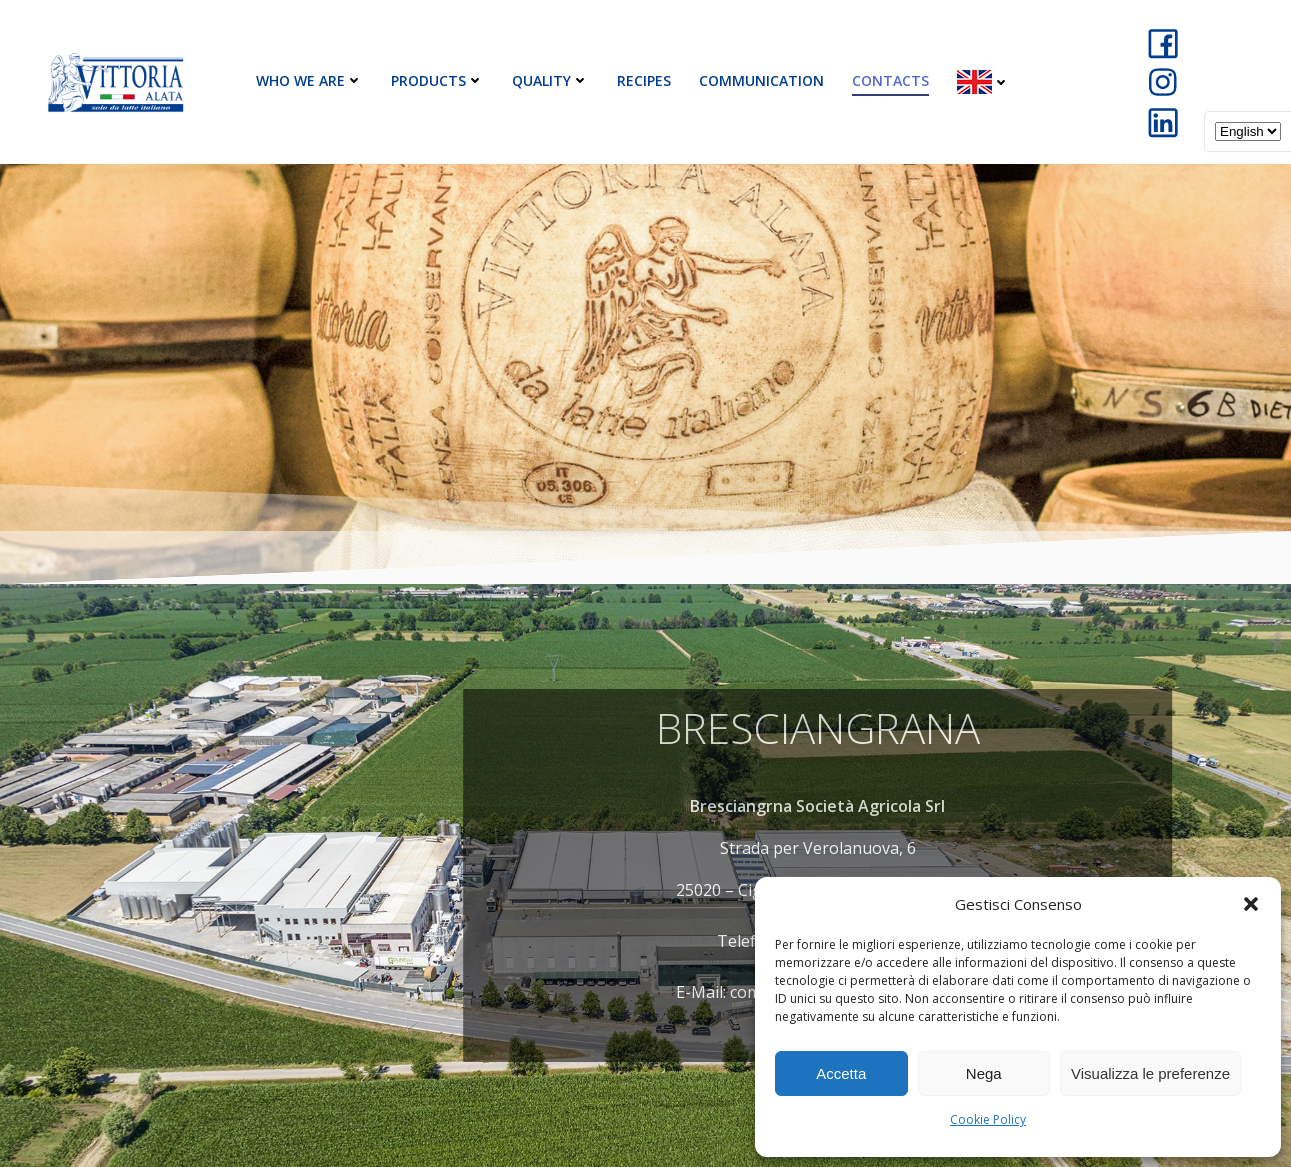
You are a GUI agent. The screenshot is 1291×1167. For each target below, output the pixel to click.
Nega (984, 1073)
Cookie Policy (988, 1119)
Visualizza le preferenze (1150, 1073)
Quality (550, 80)
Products (437, 80)
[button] (1251, 904)
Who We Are (309, 80)
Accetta (841, 1073)
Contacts (890, 80)
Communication (761, 80)
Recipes (644, 80)
